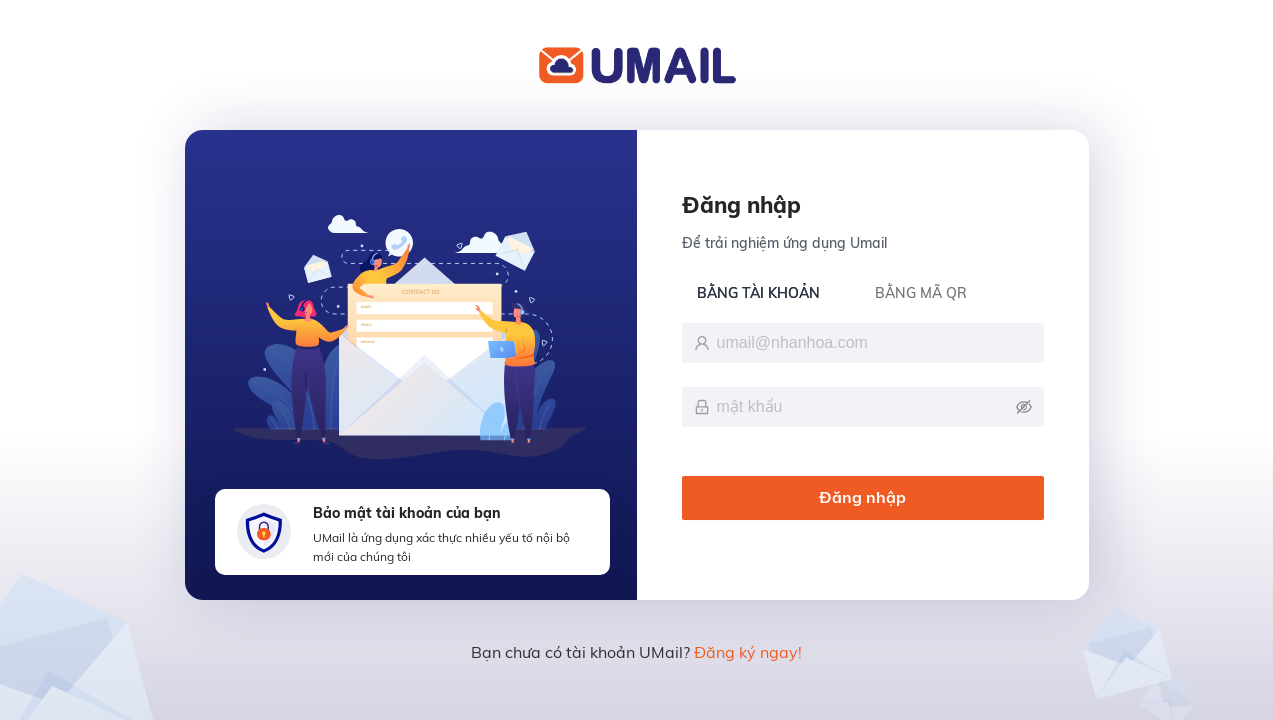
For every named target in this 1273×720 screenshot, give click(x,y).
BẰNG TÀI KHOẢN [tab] (758, 293)
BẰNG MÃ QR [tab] (921, 293)
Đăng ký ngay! (748, 652)
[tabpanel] (863, 423)
